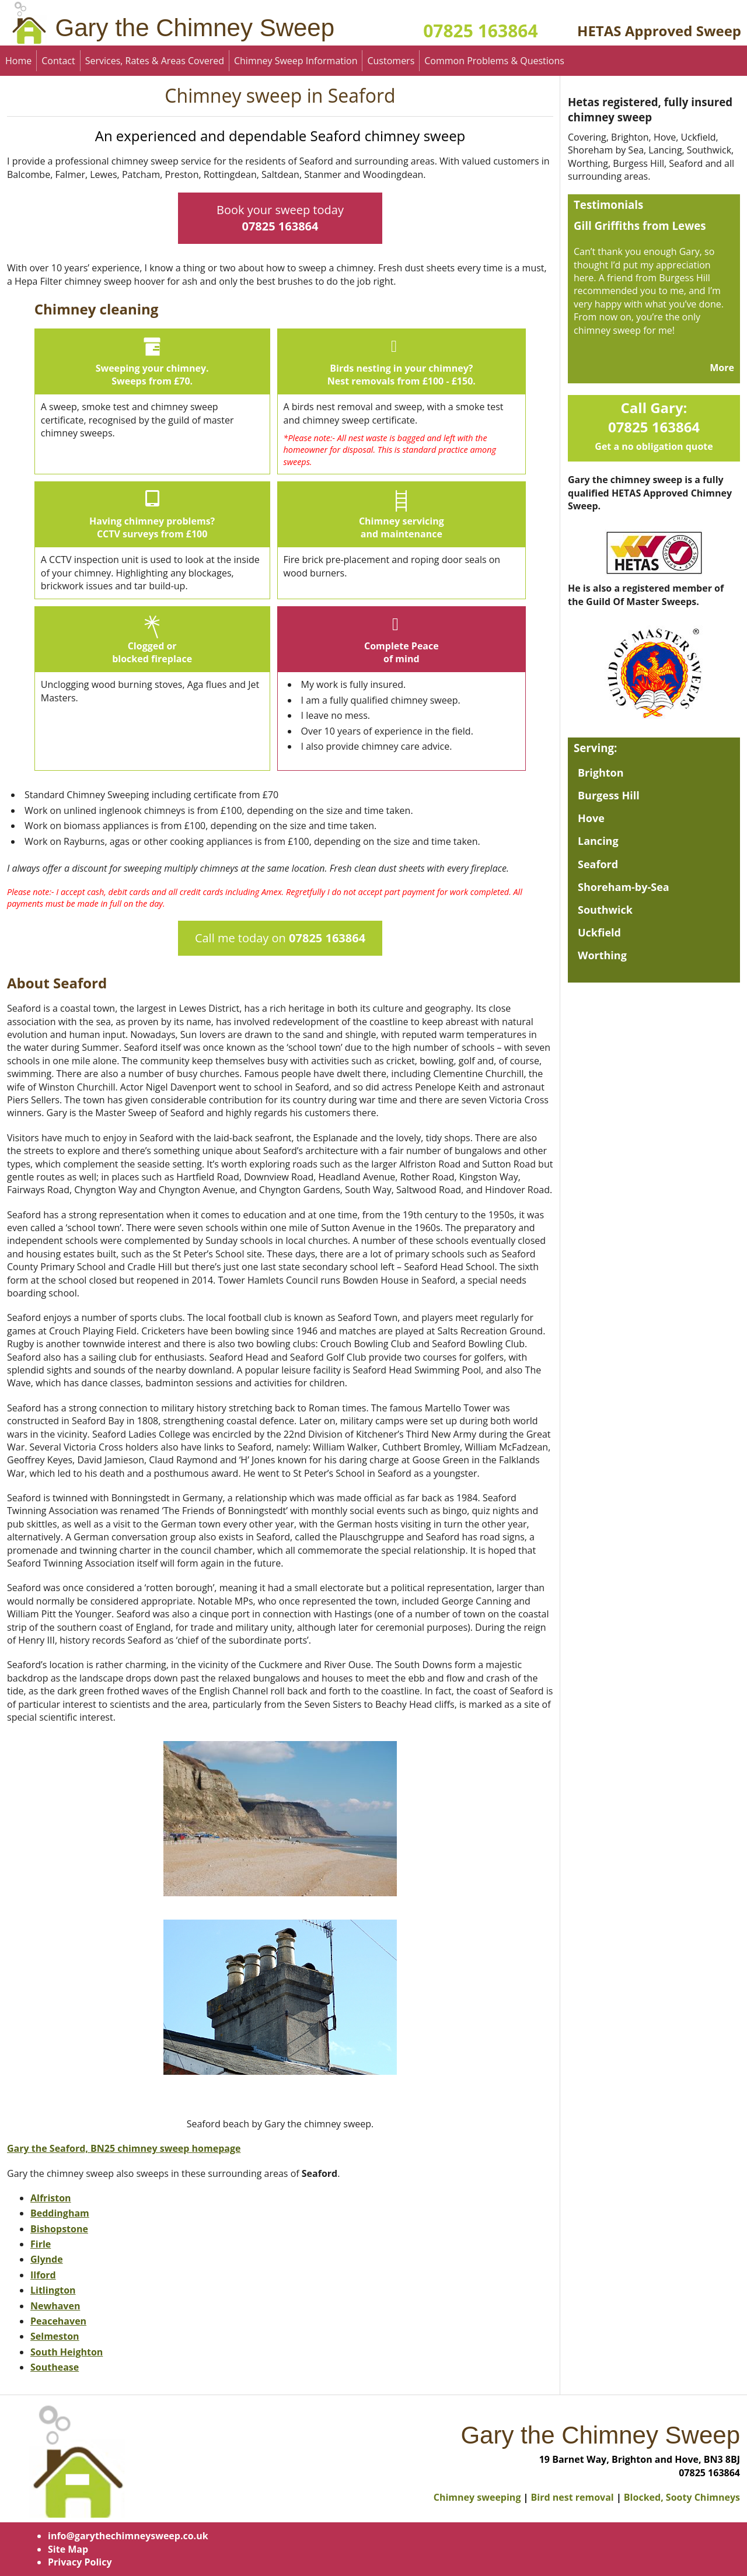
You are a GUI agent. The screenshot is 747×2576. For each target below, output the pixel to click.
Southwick (605, 910)
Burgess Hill (609, 795)
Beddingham (59, 2213)
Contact (58, 60)
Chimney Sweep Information (296, 60)
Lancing (598, 841)
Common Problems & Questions (494, 60)
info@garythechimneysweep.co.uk (128, 2535)
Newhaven (55, 2305)
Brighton (601, 773)
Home (18, 60)
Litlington (53, 2290)
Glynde (46, 2259)
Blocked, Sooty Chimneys (682, 2497)
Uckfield (599, 932)
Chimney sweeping (477, 2497)
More (722, 367)
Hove (591, 818)
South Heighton (66, 2352)
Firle (40, 2244)
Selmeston (54, 2336)
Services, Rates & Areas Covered (154, 60)
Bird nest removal (572, 2497)
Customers (390, 60)
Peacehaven (58, 2321)
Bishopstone (59, 2228)
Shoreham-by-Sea (623, 887)
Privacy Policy (80, 2562)
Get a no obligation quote (654, 446)
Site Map (68, 2549)
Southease (54, 2367)
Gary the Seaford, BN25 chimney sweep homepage (123, 2148)
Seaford (598, 864)
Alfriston (50, 2197)
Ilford (43, 2275)
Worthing (602, 955)
